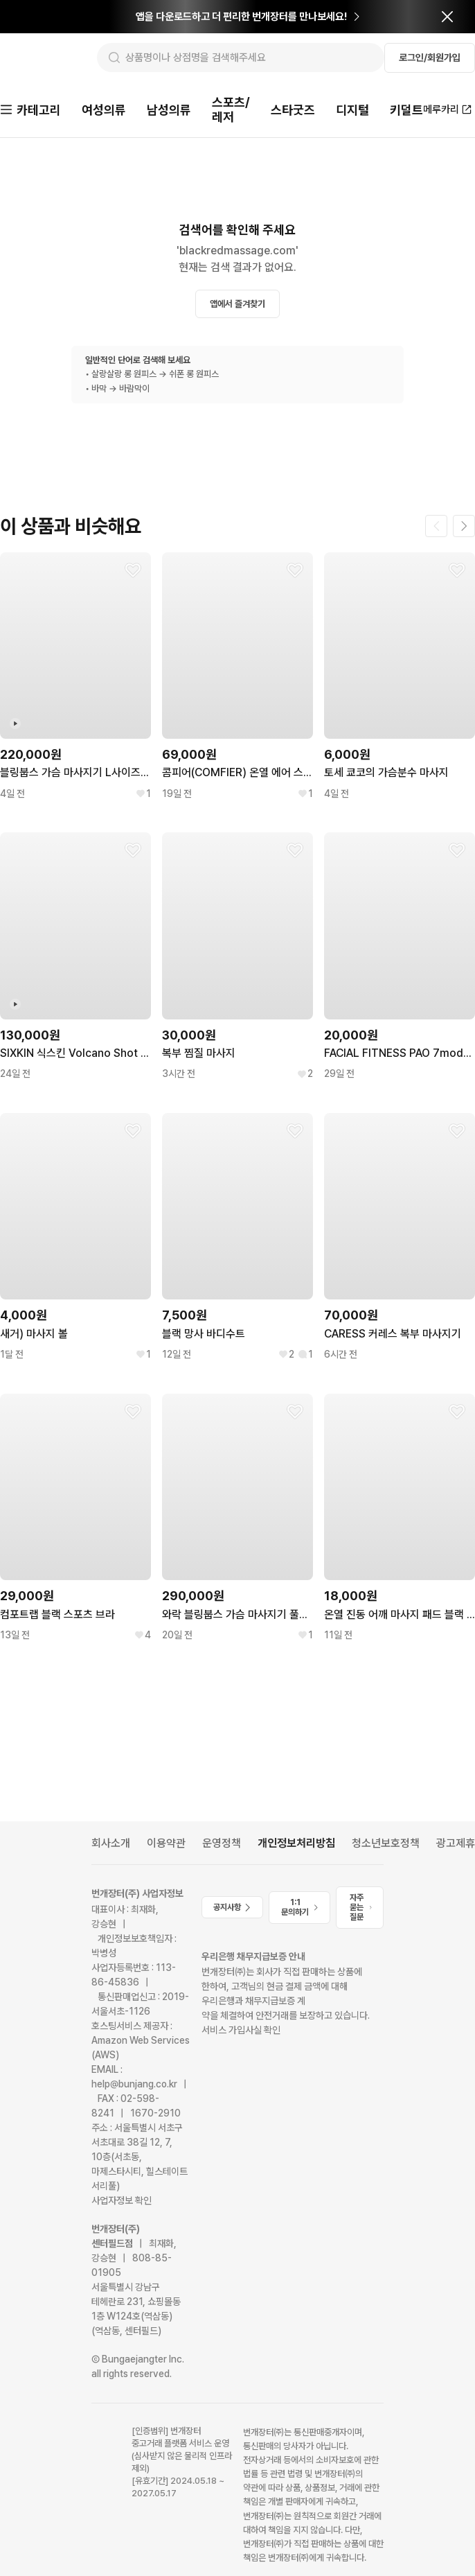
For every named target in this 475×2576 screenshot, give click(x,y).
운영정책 (221, 1844)
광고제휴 (455, 1844)
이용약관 (166, 1844)
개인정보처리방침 (296, 1844)
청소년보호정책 (386, 1844)
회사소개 (110, 1844)
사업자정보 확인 (121, 2201)
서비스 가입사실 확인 (240, 2031)
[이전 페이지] (436, 527)
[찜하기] (133, 572)
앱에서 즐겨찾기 (237, 305)
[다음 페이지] (464, 527)
